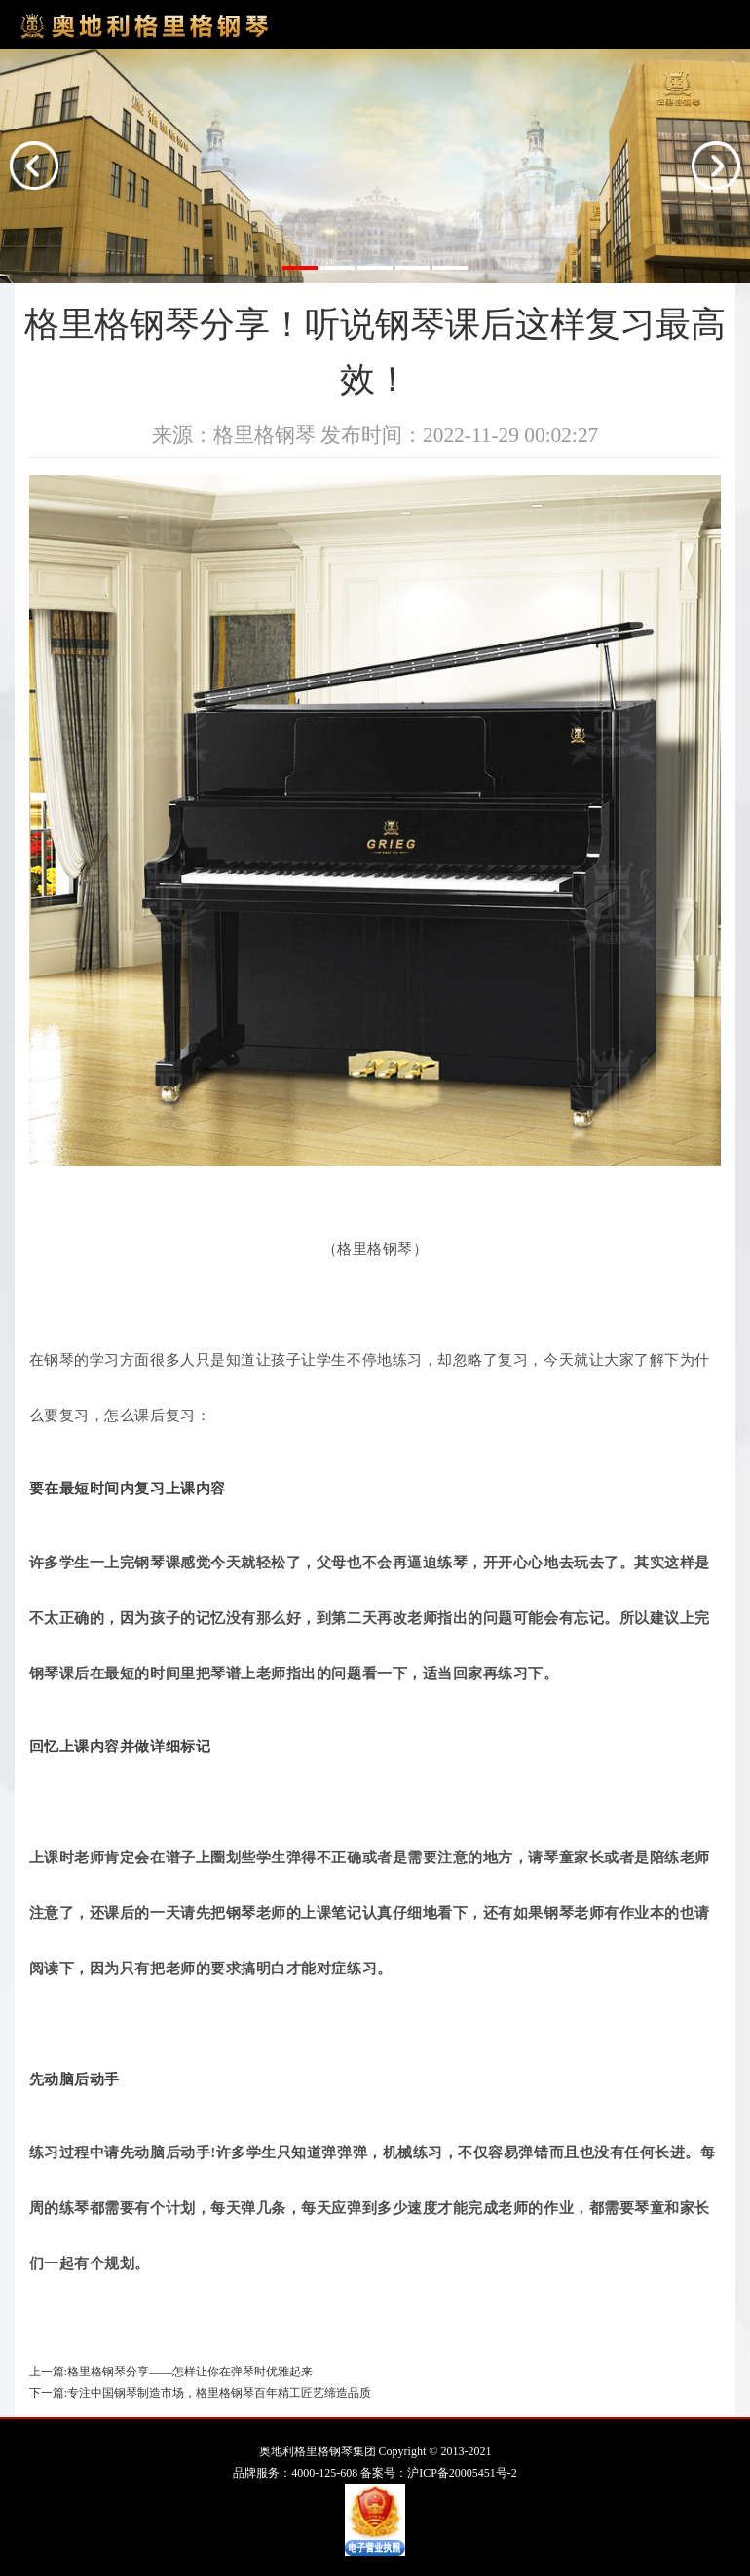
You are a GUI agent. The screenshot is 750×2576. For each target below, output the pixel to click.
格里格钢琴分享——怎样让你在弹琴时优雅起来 (190, 2371)
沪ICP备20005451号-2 (462, 2473)
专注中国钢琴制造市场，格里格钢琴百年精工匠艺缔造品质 (219, 2393)
